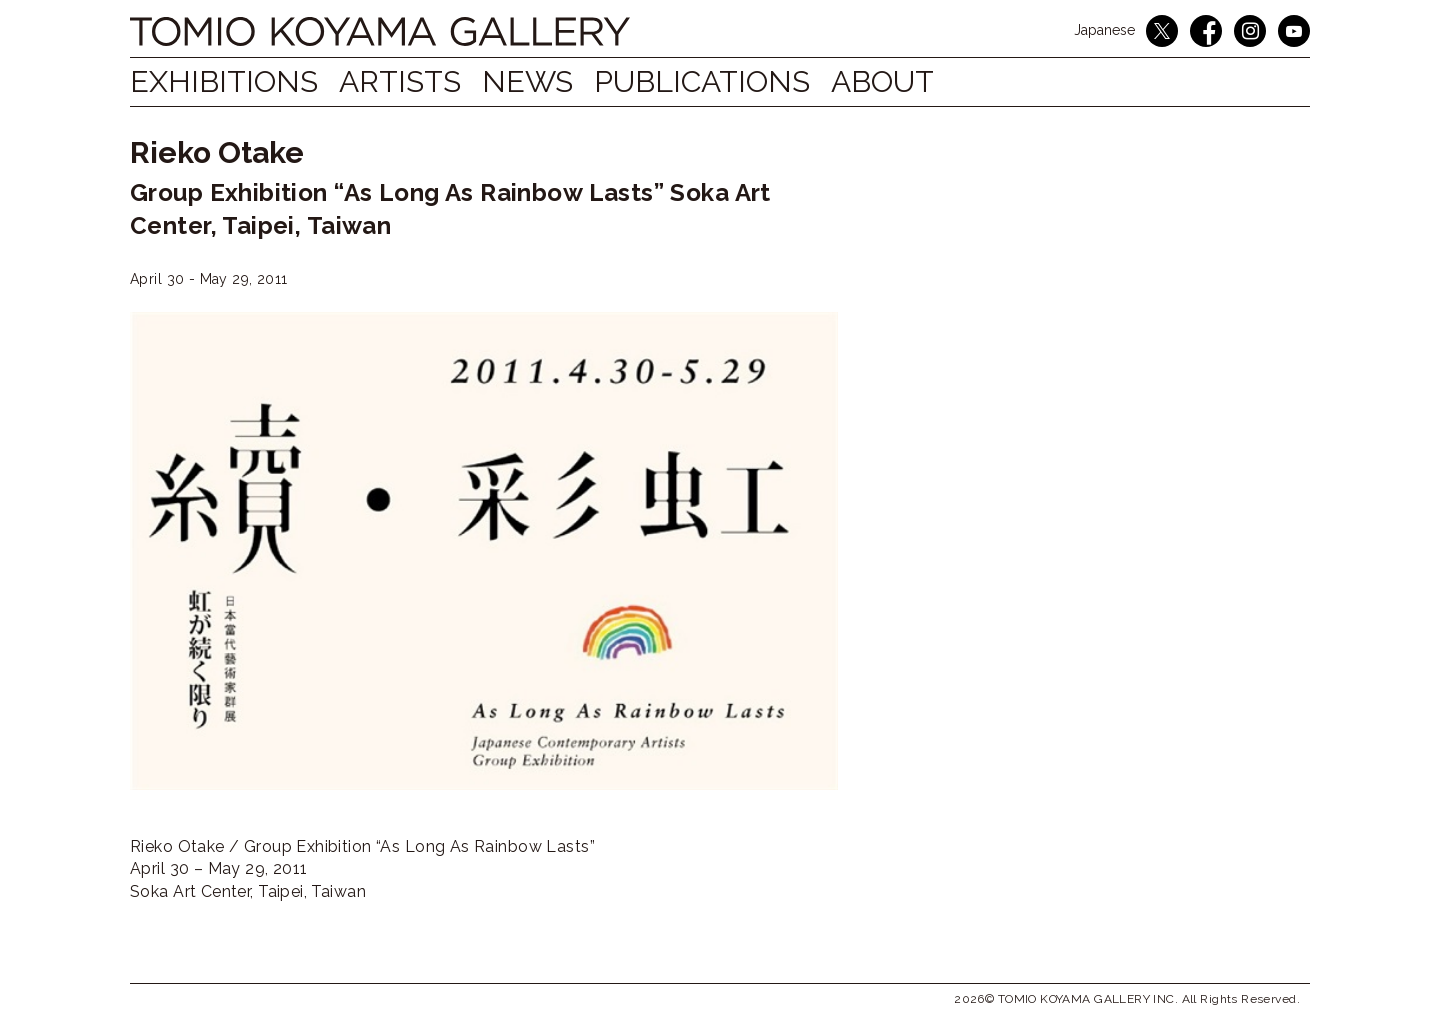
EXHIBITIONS (224, 81)
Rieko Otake (217, 152)
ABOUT (924, 81)
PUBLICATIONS (734, 81)
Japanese (1104, 30)
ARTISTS (411, 81)
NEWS (548, 81)
